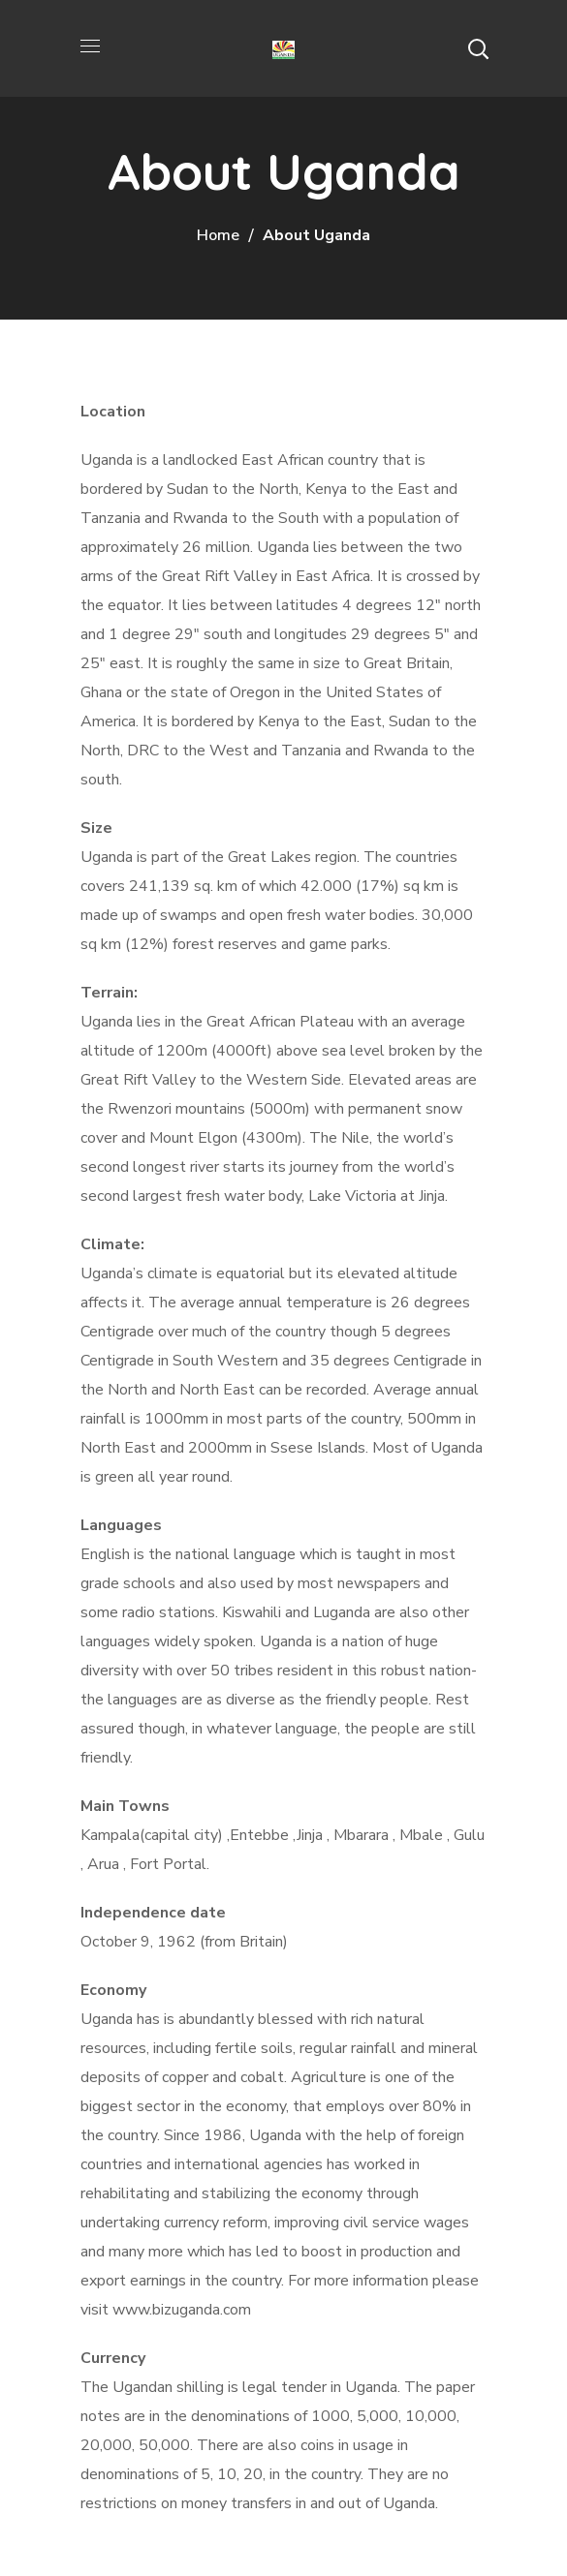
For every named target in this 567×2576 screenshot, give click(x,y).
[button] (478, 48)
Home (218, 235)
